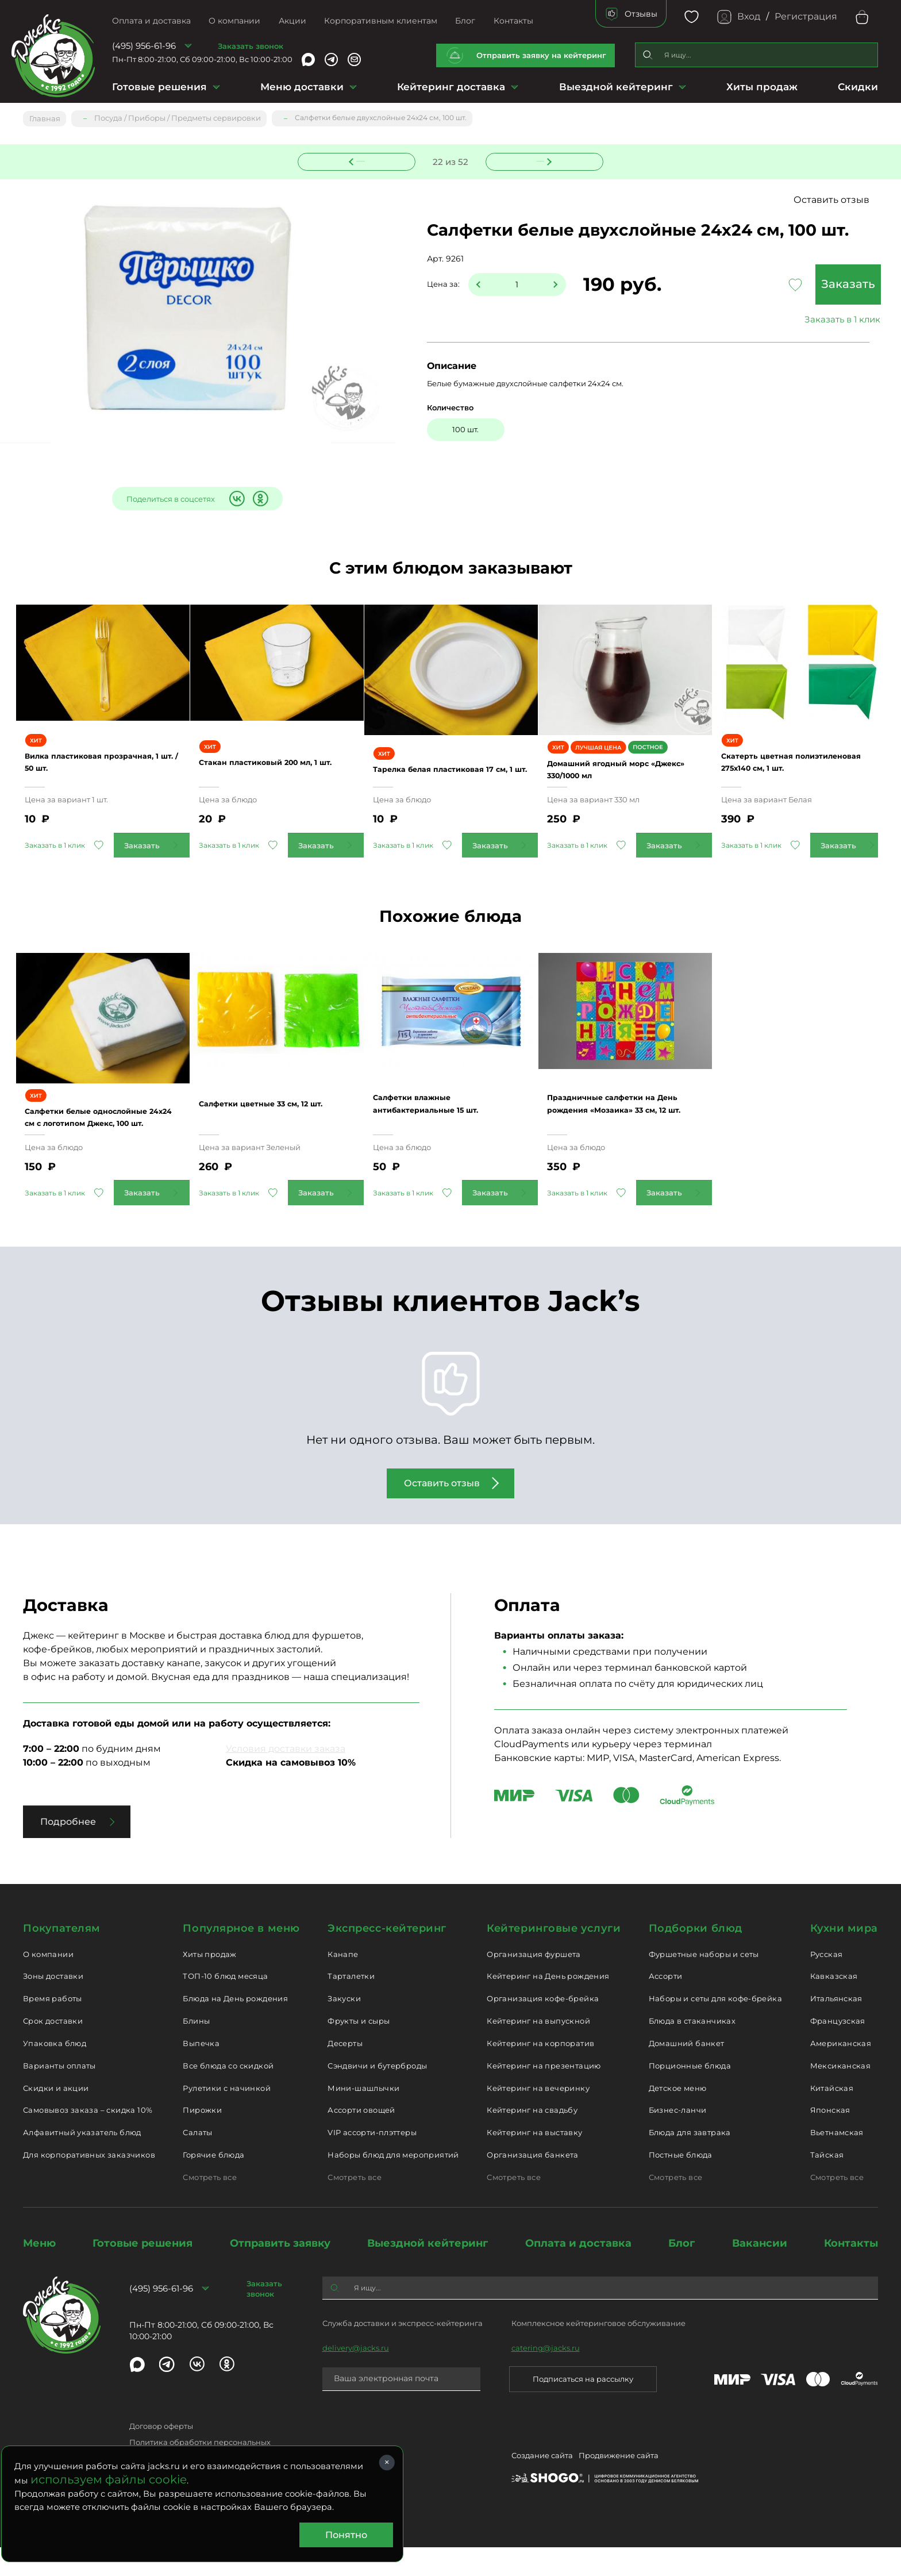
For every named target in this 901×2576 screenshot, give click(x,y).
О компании (234, 21)
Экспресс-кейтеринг (387, 1957)
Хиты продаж (762, 87)
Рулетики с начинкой (226, 2116)
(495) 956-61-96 (144, 45)
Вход (748, 16)
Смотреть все (210, 2205)
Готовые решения (159, 87)
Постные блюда (681, 2183)
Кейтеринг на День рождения (548, 2005)
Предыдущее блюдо (364, 159)
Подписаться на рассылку (583, 2408)
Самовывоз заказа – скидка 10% (87, 2139)
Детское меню (678, 2116)
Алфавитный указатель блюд (82, 2161)
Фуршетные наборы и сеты (704, 1982)
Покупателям (62, 1957)
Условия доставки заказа (285, 1777)
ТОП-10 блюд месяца (225, 2005)
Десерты (345, 2072)
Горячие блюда (213, 2183)
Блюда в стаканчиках (692, 2049)
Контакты (513, 21)
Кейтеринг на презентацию (543, 2094)
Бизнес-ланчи (678, 2139)
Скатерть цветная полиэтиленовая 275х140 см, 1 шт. (799, 777)
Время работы (52, 2027)
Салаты (197, 2161)
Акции (292, 21)
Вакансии (759, 2272)
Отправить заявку (280, 2272)
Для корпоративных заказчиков (89, 2183)
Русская (826, 1982)
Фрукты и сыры (359, 2049)
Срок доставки (53, 2049)
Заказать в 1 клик (792, 319)
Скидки (858, 87)
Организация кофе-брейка (543, 2027)
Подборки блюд (695, 1957)
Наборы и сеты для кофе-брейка (715, 2027)
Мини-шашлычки (363, 2116)
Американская (841, 2072)
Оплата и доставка (151, 21)
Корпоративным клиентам (380, 21)
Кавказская (834, 2005)
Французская (837, 2049)
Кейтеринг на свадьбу (532, 2139)
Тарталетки (351, 2005)
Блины (196, 2049)
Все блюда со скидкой (228, 2094)
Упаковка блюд (54, 2072)
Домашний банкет (687, 2072)
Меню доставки (302, 87)
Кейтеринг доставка (451, 87)
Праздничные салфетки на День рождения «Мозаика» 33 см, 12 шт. (622, 1133)
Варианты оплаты (59, 2094)
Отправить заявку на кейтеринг (541, 55)
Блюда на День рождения (235, 2027)
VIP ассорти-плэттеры (372, 2161)
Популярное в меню (241, 1957)
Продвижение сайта (619, 2487)
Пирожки (202, 2139)
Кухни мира (844, 1957)
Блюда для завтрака (690, 2161)
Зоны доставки (53, 2005)
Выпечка (201, 2072)
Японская (830, 2139)
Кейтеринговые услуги (554, 1957)
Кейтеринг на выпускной (538, 2049)
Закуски (344, 2027)
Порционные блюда (690, 2094)
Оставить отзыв (831, 200)
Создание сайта (542, 2487)
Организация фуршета (533, 1982)
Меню (39, 2272)
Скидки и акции (55, 2116)
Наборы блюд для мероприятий (393, 2183)
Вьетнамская (837, 2161)
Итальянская (836, 2027)
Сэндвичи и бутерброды (377, 2094)
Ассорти (666, 2005)
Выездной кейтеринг (616, 87)
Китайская (832, 2116)
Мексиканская (840, 2094)
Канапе (343, 1982)
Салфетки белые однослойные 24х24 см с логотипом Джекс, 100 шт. (96, 1139)
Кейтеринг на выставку (534, 2161)
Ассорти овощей (361, 2139)
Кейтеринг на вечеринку (538, 2116)
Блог (465, 21)
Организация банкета (532, 2183)
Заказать (792, 285)
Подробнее (68, 1850)
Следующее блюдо (538, 159)
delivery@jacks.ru (355, 2377)
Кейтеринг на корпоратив (540, 2072)
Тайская (827, 2183)
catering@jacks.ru (545, 2377)
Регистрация (806, 16)
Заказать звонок (250, 46)
